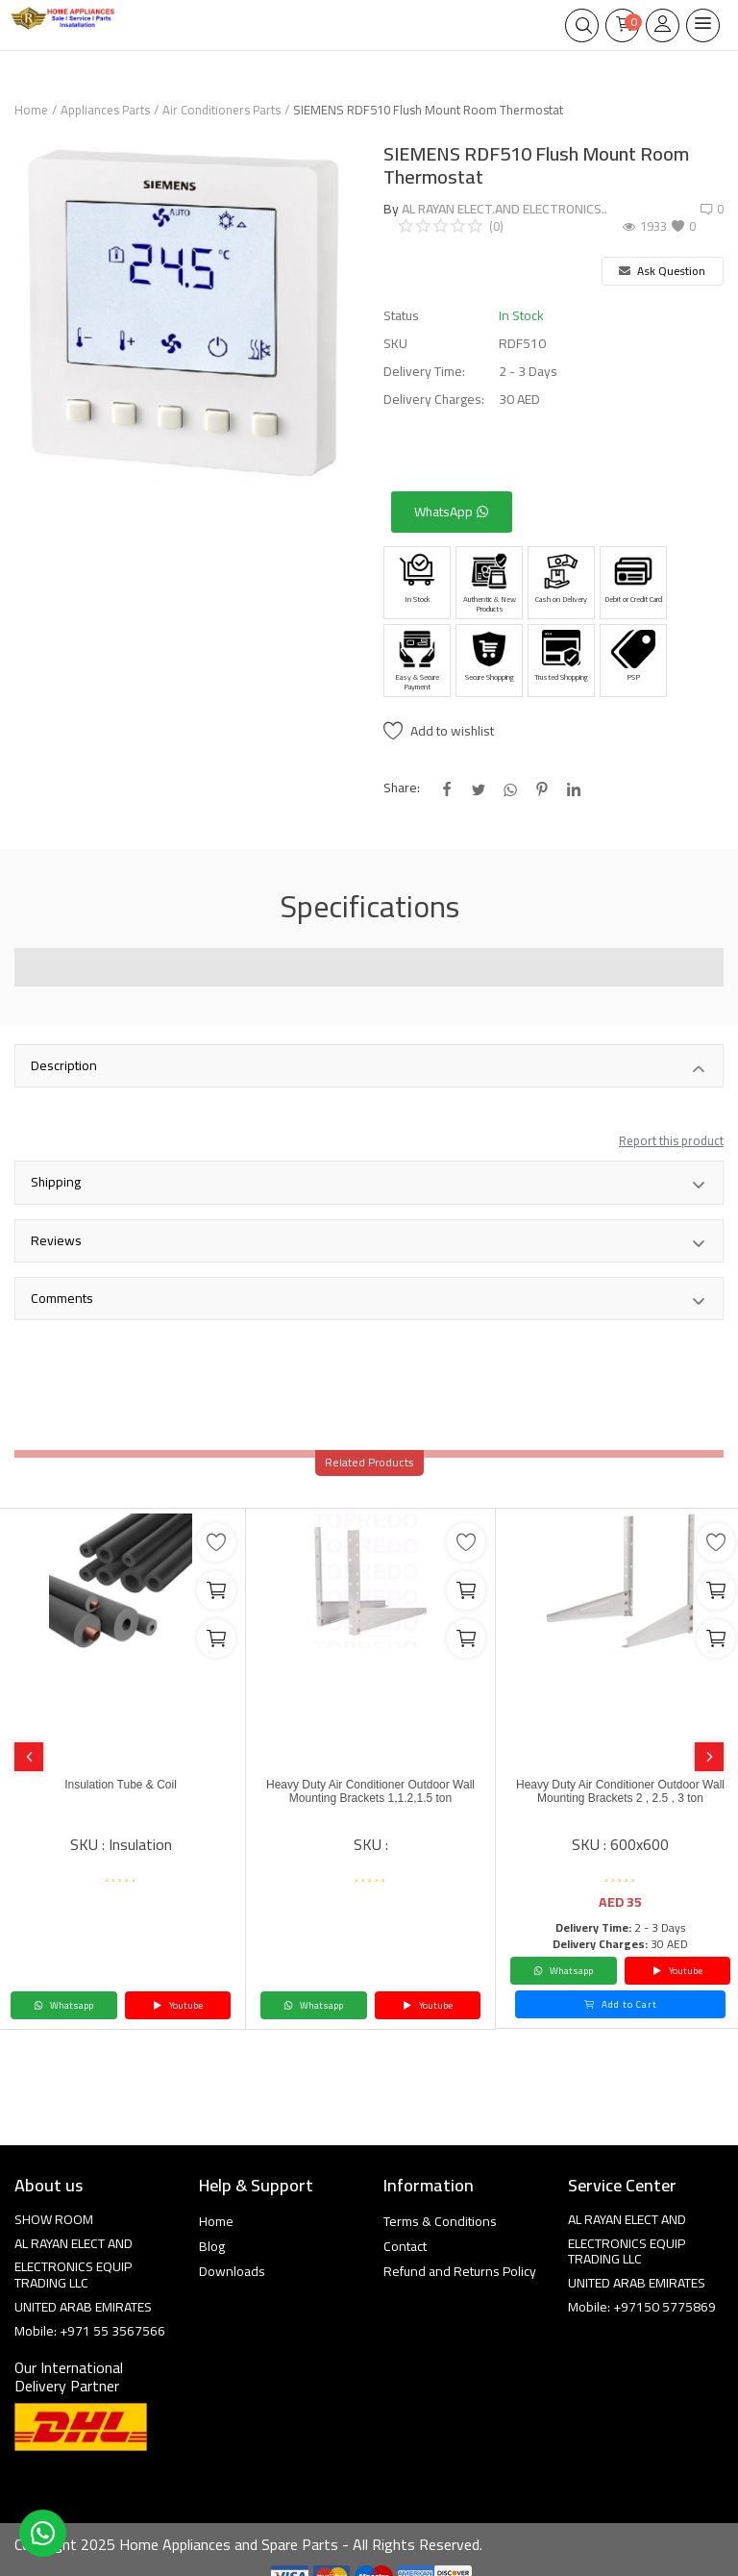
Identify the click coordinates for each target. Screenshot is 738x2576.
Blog (212, 2246)
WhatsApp (451, 511)
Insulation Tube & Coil (120, 1784)
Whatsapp (63, 2005)
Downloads (232, 2271)
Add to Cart (620, 2004)
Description (369, 1067)
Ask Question (662, 271)
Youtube (178, 2005)
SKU (395, 344)
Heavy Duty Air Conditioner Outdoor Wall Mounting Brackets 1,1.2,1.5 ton (370, 1791)
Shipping (369, 1183)
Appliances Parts (105, 109)
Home (31, 109)
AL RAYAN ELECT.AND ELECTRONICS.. (504, 208)
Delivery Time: (424, 372)
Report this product (671, 1140)
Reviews (369, 1242)
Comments (369, 1300)
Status (401, 316)
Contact (405, 2246)
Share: (401, 788)
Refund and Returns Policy (459, 2271)
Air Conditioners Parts (221, 109)
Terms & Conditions (440, 2221)
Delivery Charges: (433, 399)
